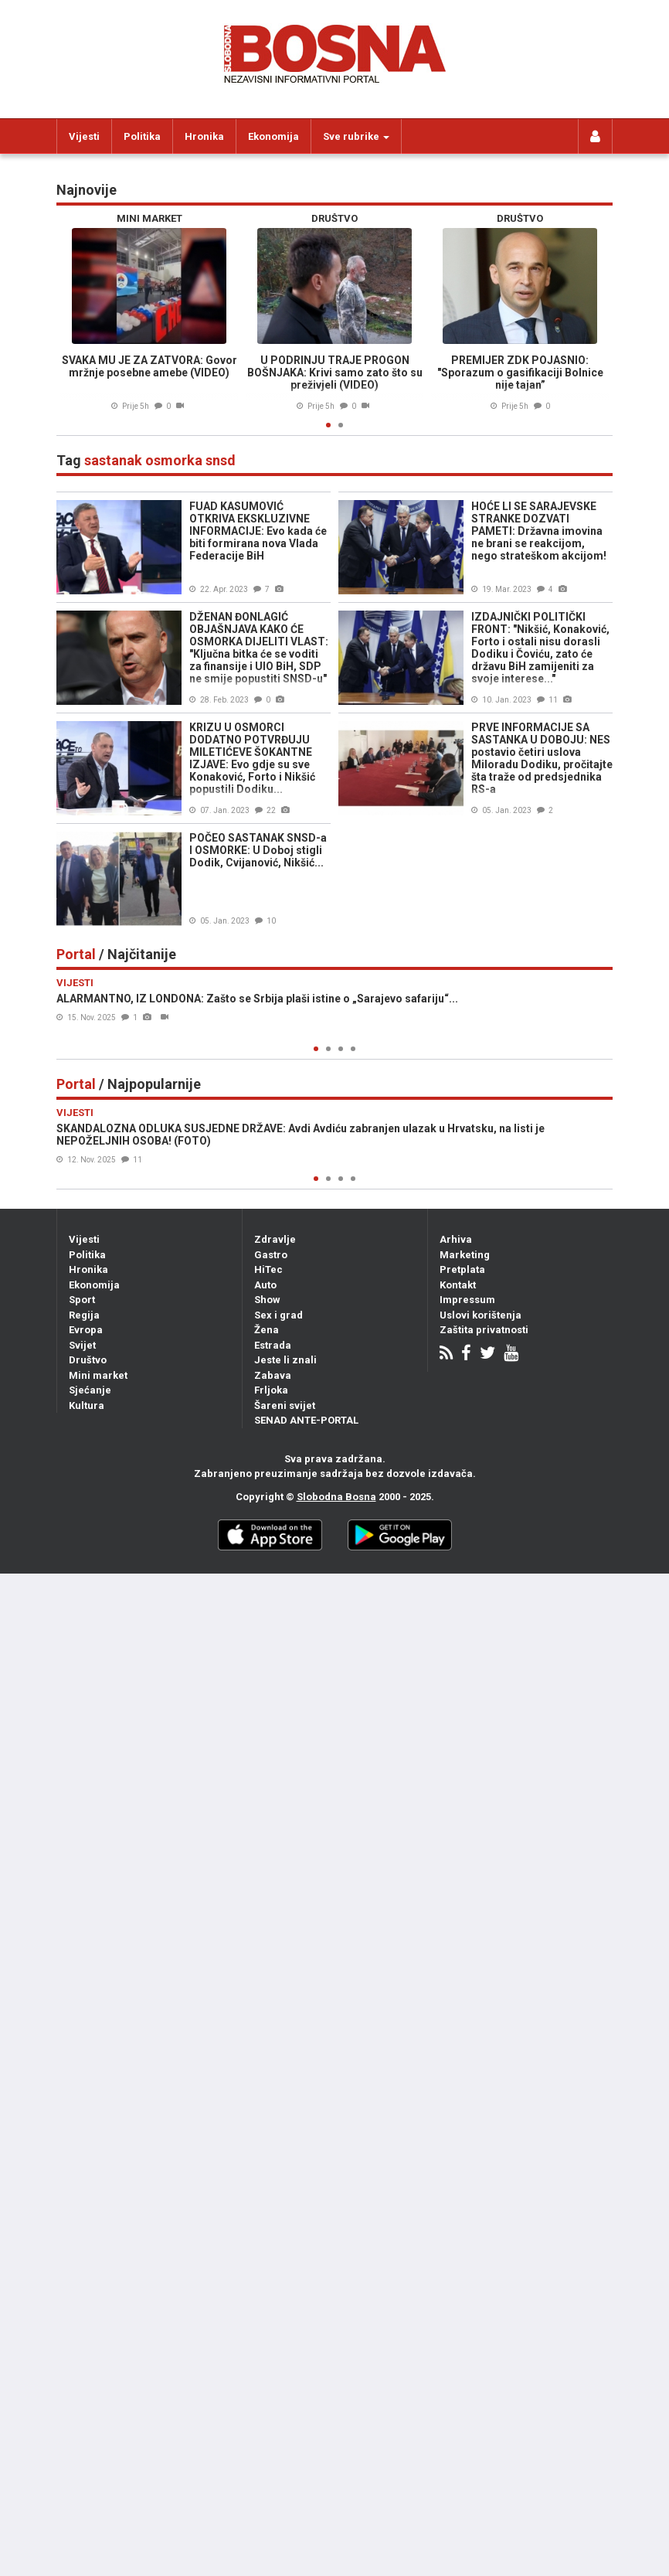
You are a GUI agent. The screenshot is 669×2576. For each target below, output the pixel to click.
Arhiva (456, 1239)
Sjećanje (90, 1390)
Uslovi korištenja (480, 1315)
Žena (266, 1330)
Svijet (82, 1345)
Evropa (86, 1330)
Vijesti (84, 136)
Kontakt (458, 1285)
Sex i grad (278, 1315)
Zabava (272, 1375)
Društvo (88, 1360)
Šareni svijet (284, 1405)
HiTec (268, 1269)
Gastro (270, 1255)
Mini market (98, 1375)
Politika (142, 136)
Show (267, 1299)
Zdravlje (275, 1239)
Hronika (204, 136)
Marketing (465, 1255)
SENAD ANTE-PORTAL (306, 1420)
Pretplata (462, 1269)
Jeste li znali (285, 1360)
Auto (265, 1285)
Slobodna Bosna (336, 1496)
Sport (82, 1299)
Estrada (272, 1345)
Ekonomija (273, 136)
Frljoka (271, 1390)
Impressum (467, 1299)
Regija (84, 1315)
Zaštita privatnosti (484, 1330)
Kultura (86, 1405)
